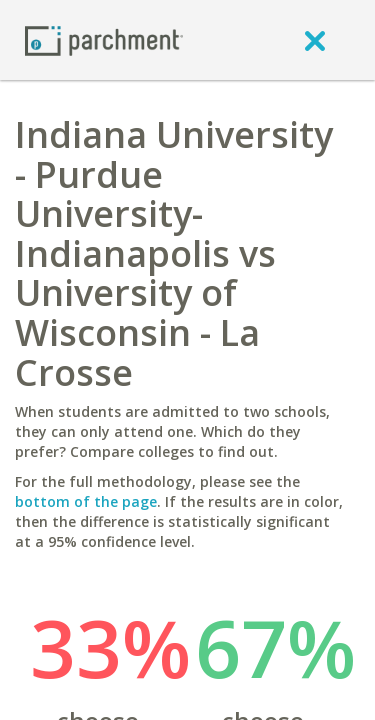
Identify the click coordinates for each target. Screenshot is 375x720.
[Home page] (104, 39)
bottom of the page (86, 501)
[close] (315, 40)
